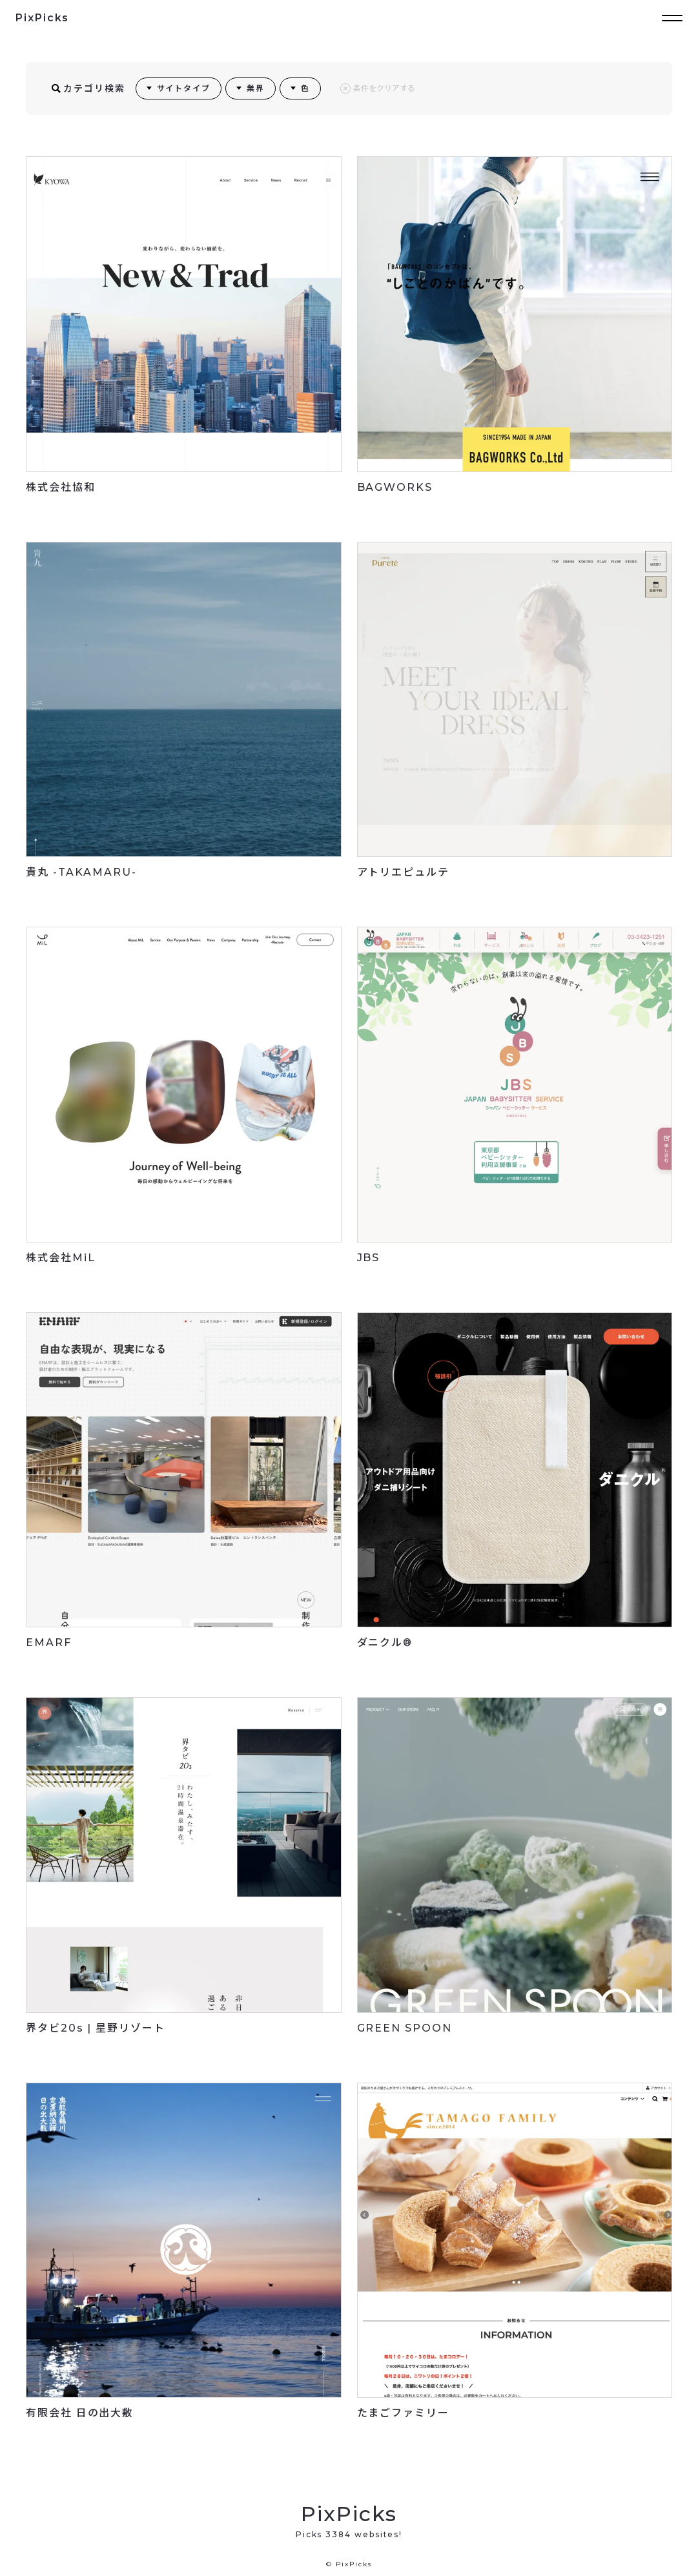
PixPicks (42, 18)
